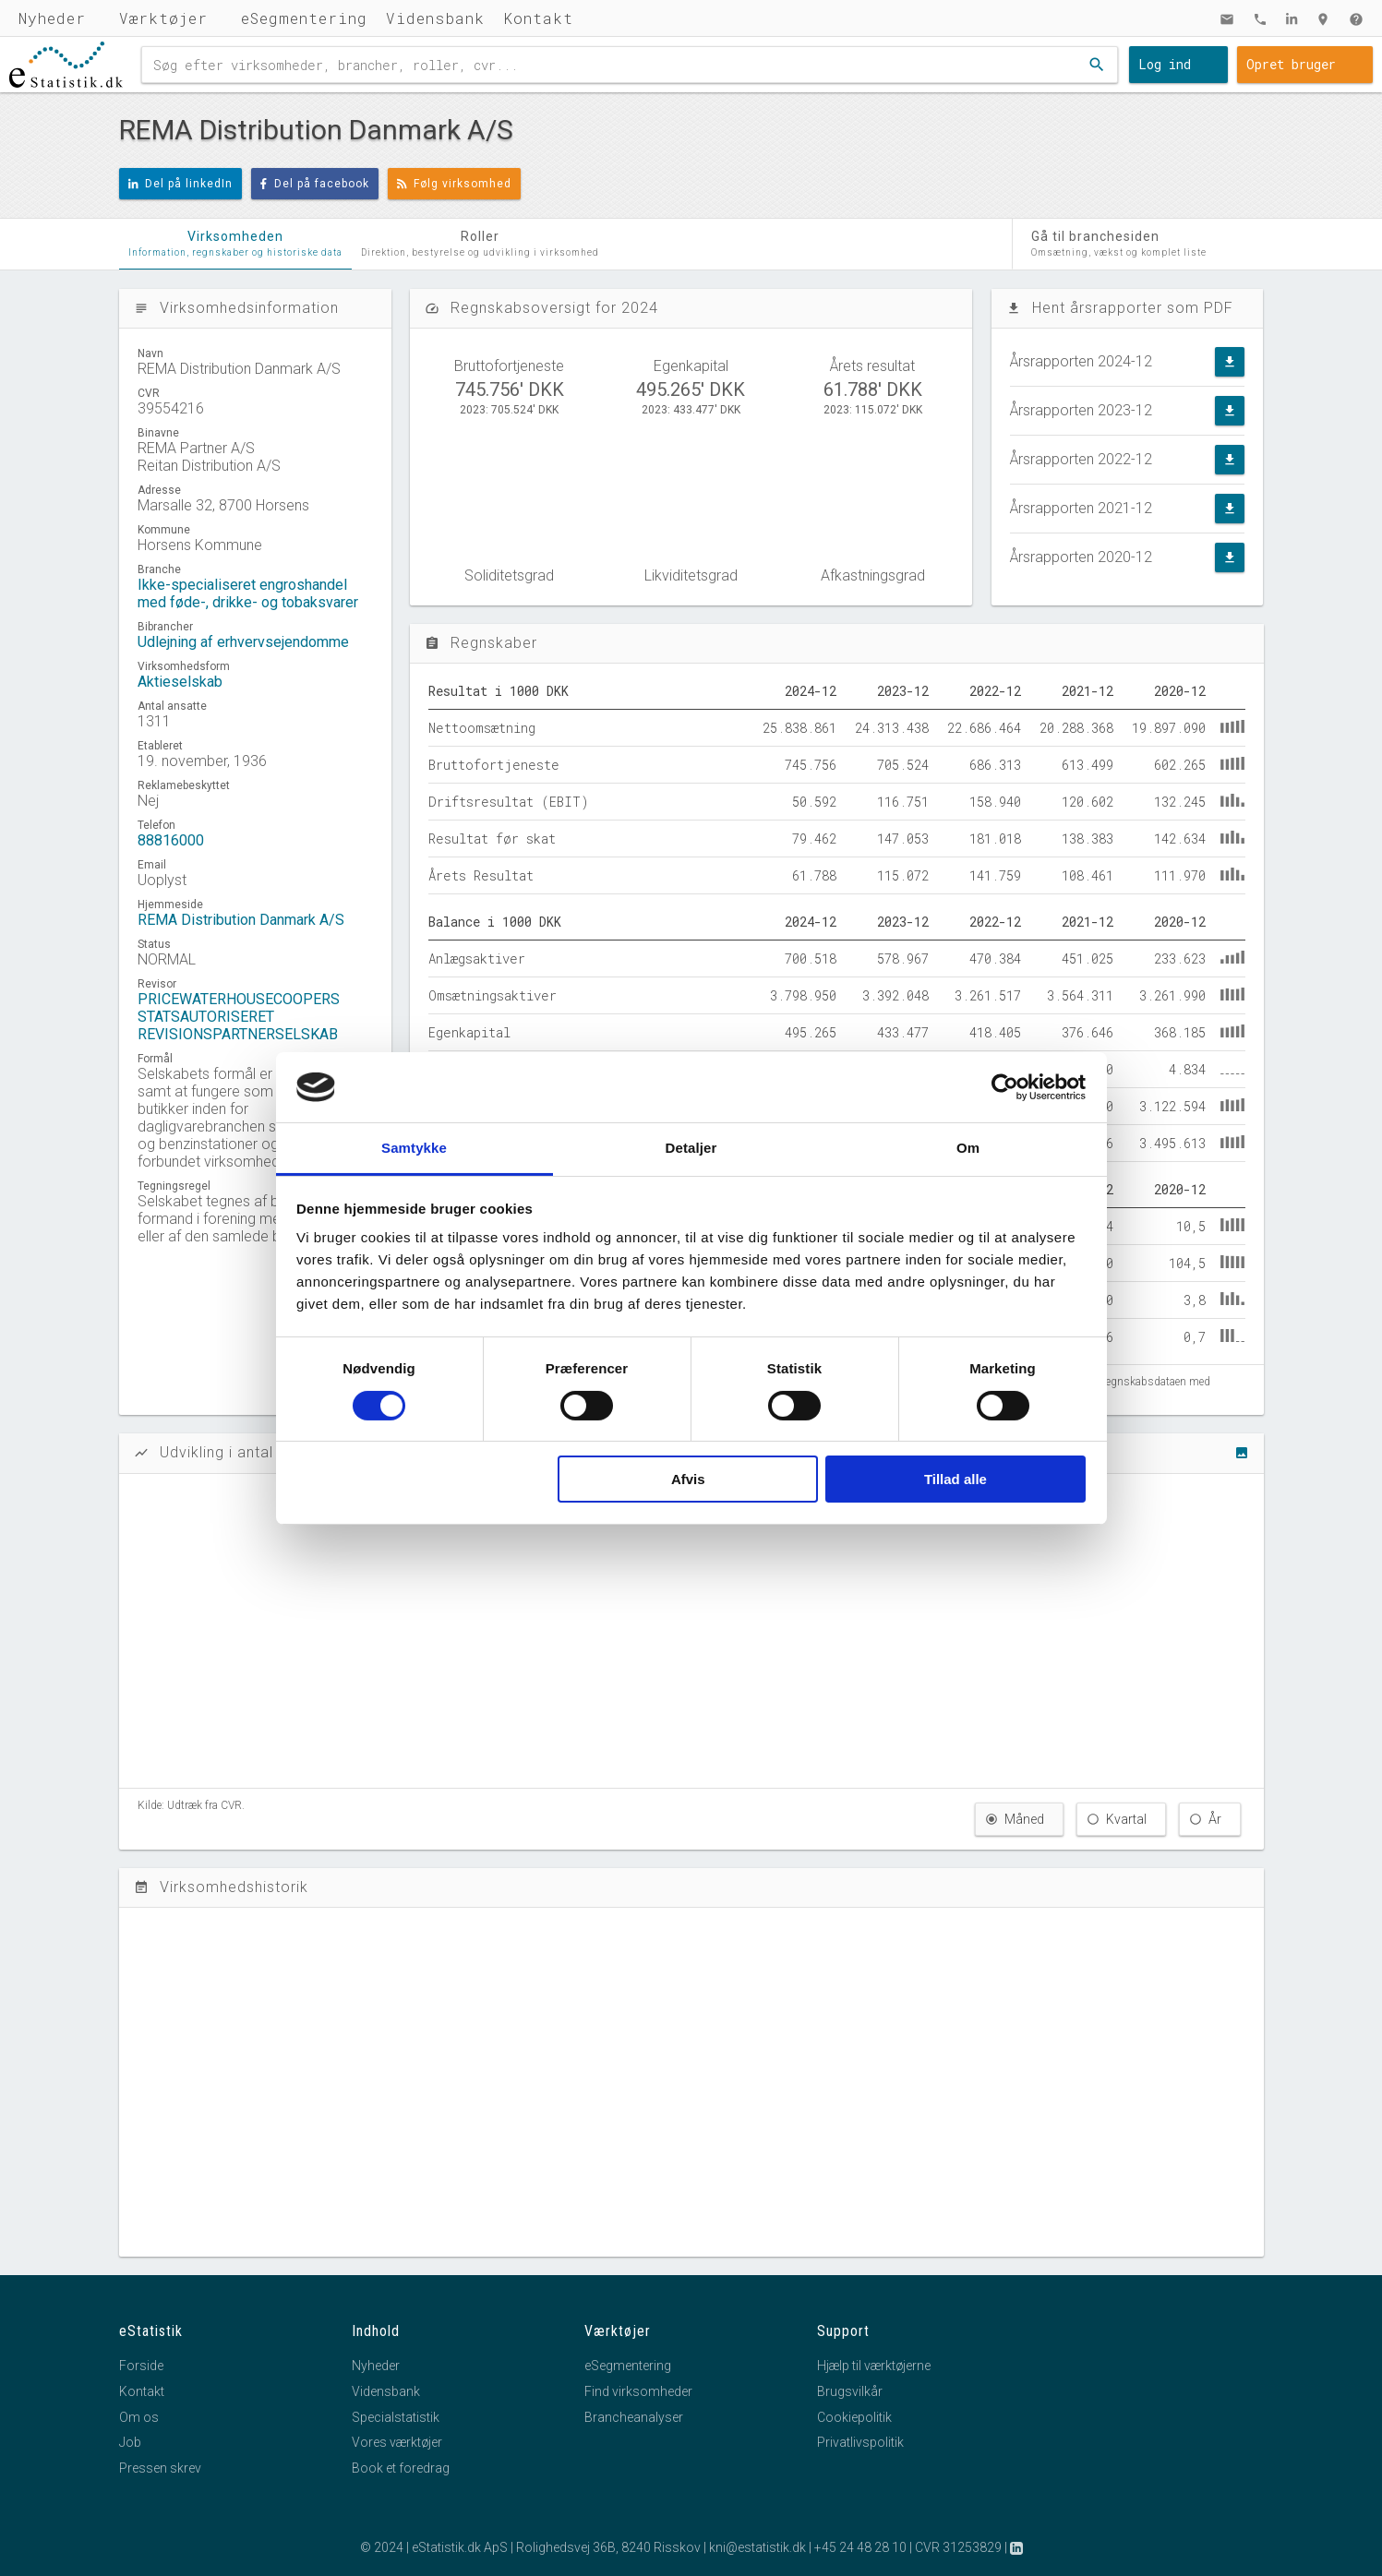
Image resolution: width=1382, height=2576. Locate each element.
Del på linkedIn (181, 183)
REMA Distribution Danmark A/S (241, 920)
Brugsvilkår (850, 2391)
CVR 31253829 (958, 2547)
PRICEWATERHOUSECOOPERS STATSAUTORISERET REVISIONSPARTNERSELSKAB (239, 1016)
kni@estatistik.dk (757, 2547)
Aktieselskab (180, 681)
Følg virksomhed (454, 183)
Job (130, 2442)
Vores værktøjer (397, 2442)
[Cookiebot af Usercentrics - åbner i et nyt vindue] (1005, 1087)
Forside (141, 2365)
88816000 (171, 840)
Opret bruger (1291, 64)
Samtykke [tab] (414, 1148)
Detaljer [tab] (691, 1148)
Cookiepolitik (854, 2417)
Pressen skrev (160, 2468)
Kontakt (538, 18)
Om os (139, 2417)
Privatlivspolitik (860, 2442)
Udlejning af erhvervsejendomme (243, 642)
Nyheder (52, 18)
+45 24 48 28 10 (860, 2547)
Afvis (688, 1479)
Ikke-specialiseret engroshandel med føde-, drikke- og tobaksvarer (248, 593)
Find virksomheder (638, 2391)
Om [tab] (967, 1148)
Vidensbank (435, 18)
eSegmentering (304, 18)
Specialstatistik (395, 2417)
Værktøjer (163, 18)
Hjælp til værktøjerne (874, 2365)
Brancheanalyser (633, 2417)
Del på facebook (314, 183)
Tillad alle (955, 1479)
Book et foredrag (401, 2468)
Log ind (1164, 64)
